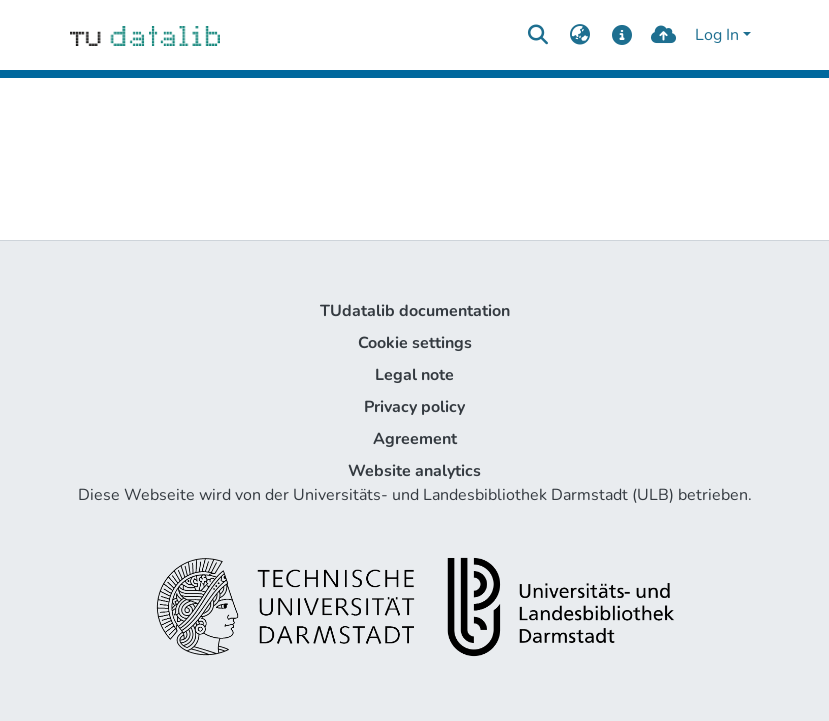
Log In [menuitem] (717, 35)
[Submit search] (538, 35)
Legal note (414, 375)
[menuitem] (580, 35)
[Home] (145, 35)
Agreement (415, 439)
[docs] (621, 35)
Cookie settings (415, 343)
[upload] (663, 35)
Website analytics (414, 471)
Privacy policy (414, 407)
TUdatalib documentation (415, 311)
